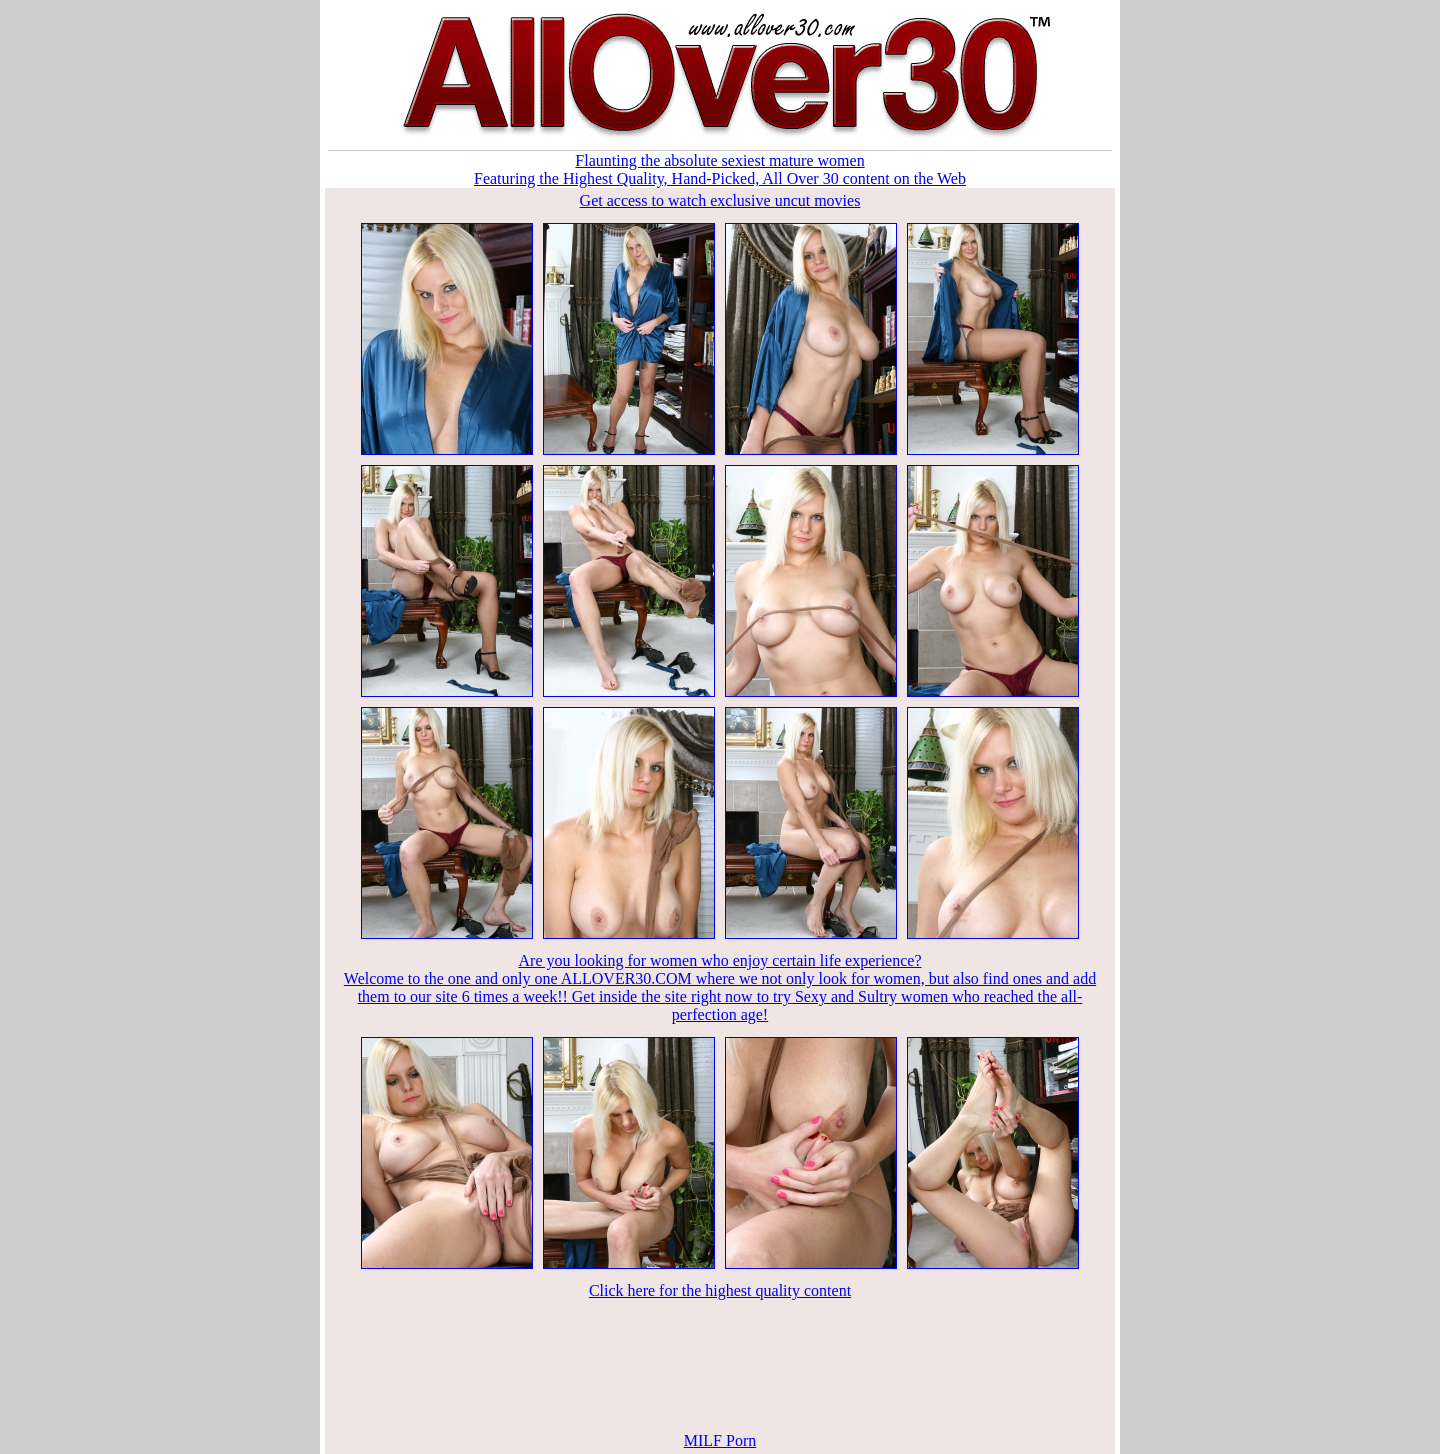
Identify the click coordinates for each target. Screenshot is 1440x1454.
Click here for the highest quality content (720, 1290)
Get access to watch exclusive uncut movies (720, 200)
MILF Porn (720, 1440)
